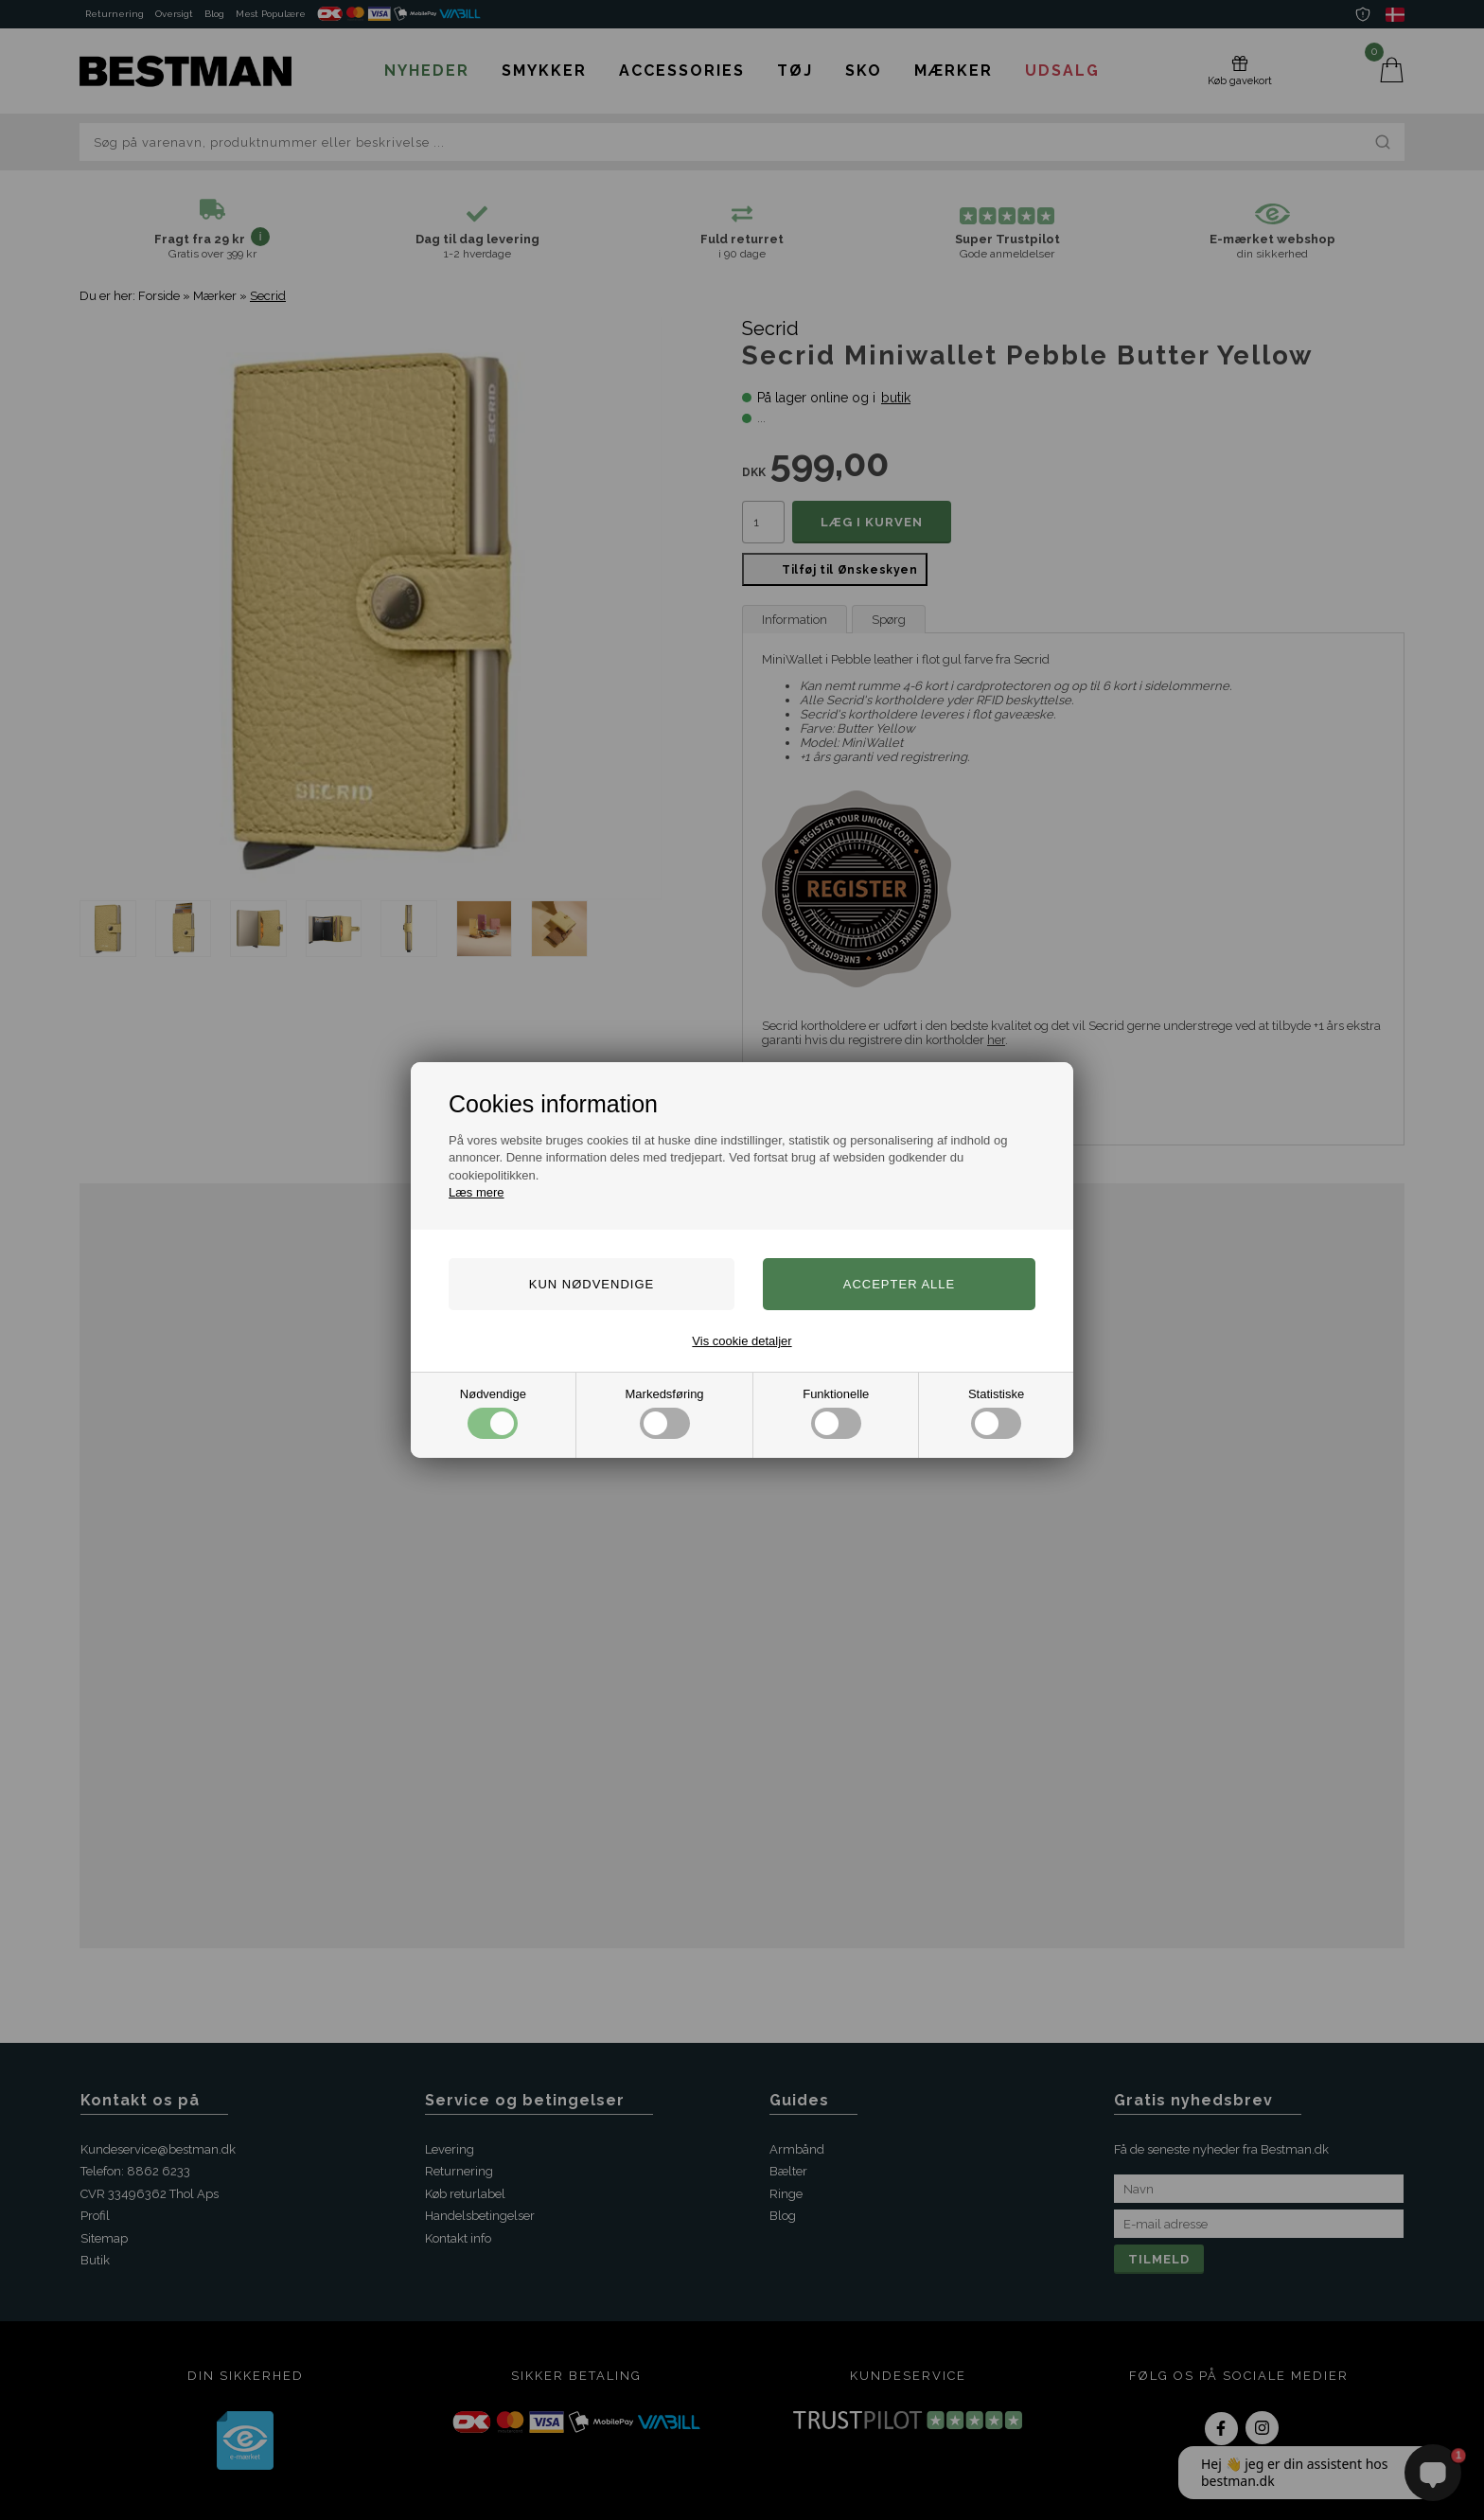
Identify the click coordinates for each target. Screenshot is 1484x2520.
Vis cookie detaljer (741, 1341)
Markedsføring (665, 1413)
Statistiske (996, 1413)
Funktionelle (836, 1413)
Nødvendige (493, 1413)
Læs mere (476, 1192)
